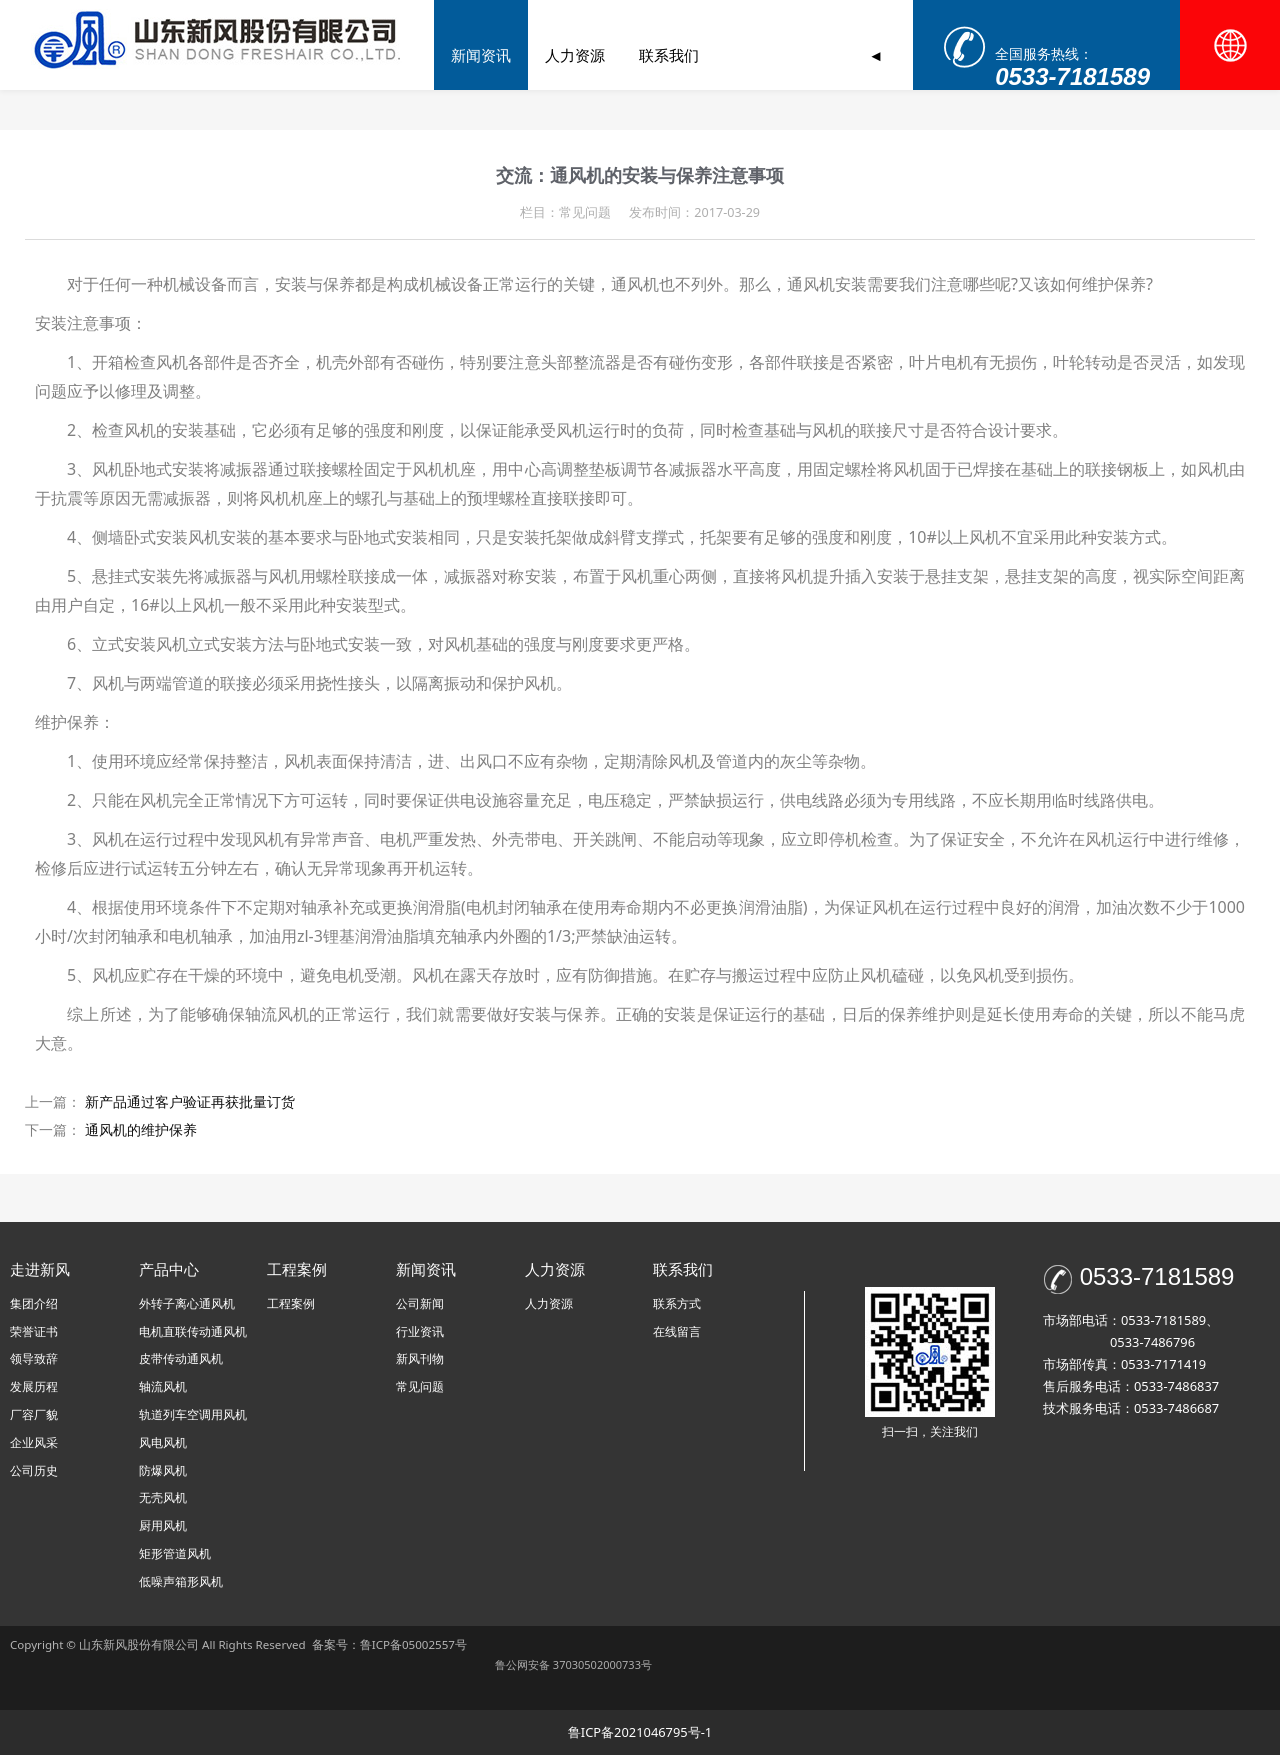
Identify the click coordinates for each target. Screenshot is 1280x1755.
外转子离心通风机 (187, 1303)
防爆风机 (163, 1470)
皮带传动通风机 (181, 1358)
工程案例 (710, 55)
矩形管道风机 (175, 1553)
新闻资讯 (804, 55)
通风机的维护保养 (141, 1129)
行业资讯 (420, 1331)
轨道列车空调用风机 (193, 1414)
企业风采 (34, 1442)
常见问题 (420, 1386)
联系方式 (677, 1303)
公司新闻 (420, 1303)
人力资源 (549, 1303)
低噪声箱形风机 (181, 1581)
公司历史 (34, 1470)
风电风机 (163, 1442)
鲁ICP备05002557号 (413, 1644)
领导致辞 (34, 1358)
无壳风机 (163, 1497)
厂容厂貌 (34, 1414)
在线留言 (677, 1331)
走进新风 (522, 55)
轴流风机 (163, 1386)
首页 (443, 55)
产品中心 (616, 55)
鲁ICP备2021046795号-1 (640, 1732)
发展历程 (34, 1386)
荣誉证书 (34, 1331)
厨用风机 (163, 1525)
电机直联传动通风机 (193, 1331)
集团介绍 (34, 1303)
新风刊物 (420, 1358)
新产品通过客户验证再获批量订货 (190, 1101)
